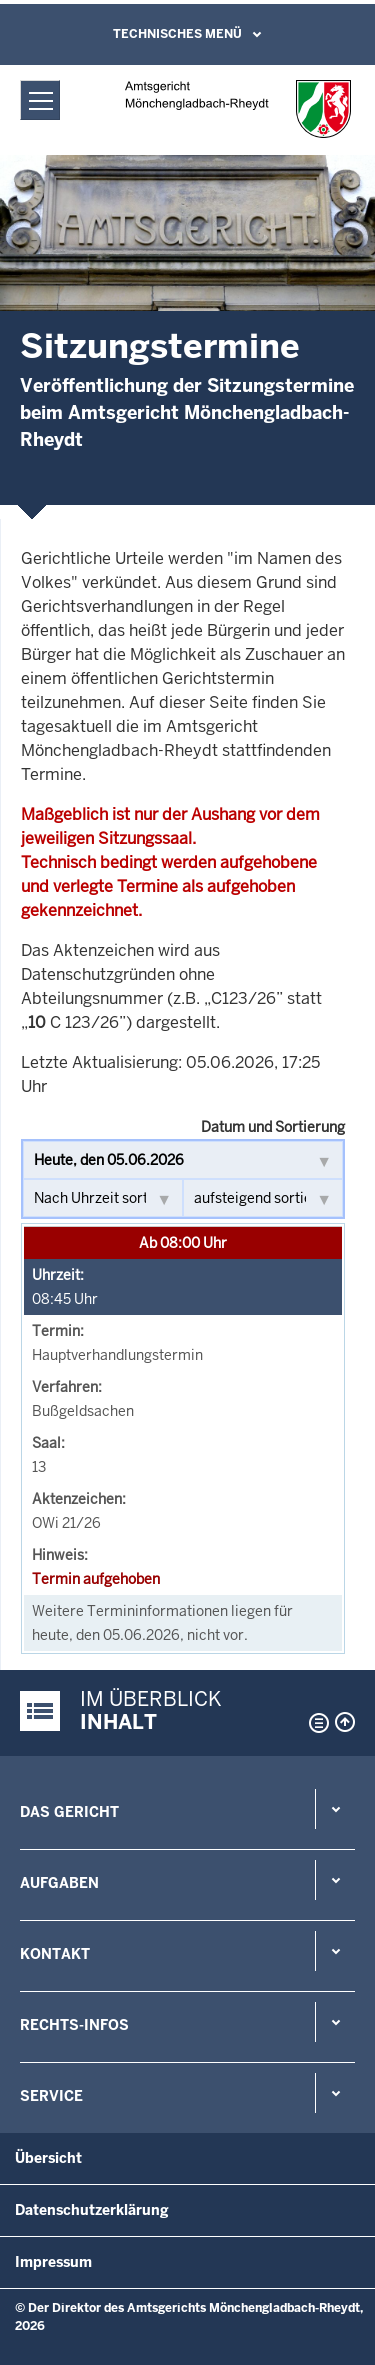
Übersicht (48, 2158)
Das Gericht (69, 1812)
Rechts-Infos (74, 2025)
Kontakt (55, 1954)
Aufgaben (59, 1883)
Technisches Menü (177, 34)
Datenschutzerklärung (92, 2210)
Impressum (53, 2262)
